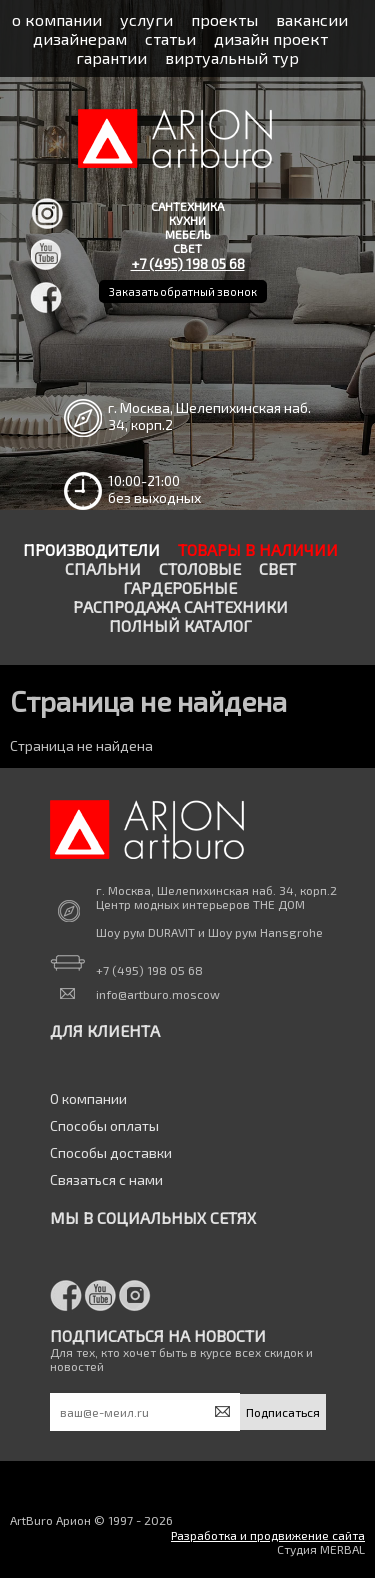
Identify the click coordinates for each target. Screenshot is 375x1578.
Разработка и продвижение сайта (268, 1535)
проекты (224, 19)
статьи (170, 38)
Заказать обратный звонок (183, 291)
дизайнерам (80, 38)
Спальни (103, 568)
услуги (146, 19)
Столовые (200, 568)
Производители (91, 549)
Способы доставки (111, 1152)
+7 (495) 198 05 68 (188, 263)
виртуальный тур (232, 57)
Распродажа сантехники (180, 606)
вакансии (312, 19)
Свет (277, 568)
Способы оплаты (104, 1125)
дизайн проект (271, 38)
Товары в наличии (258, 549)
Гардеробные (180, 587)
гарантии (111, 57)
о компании (57, 19)
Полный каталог (180, 625)
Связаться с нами (106, 1179)
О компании (88, 1098)
